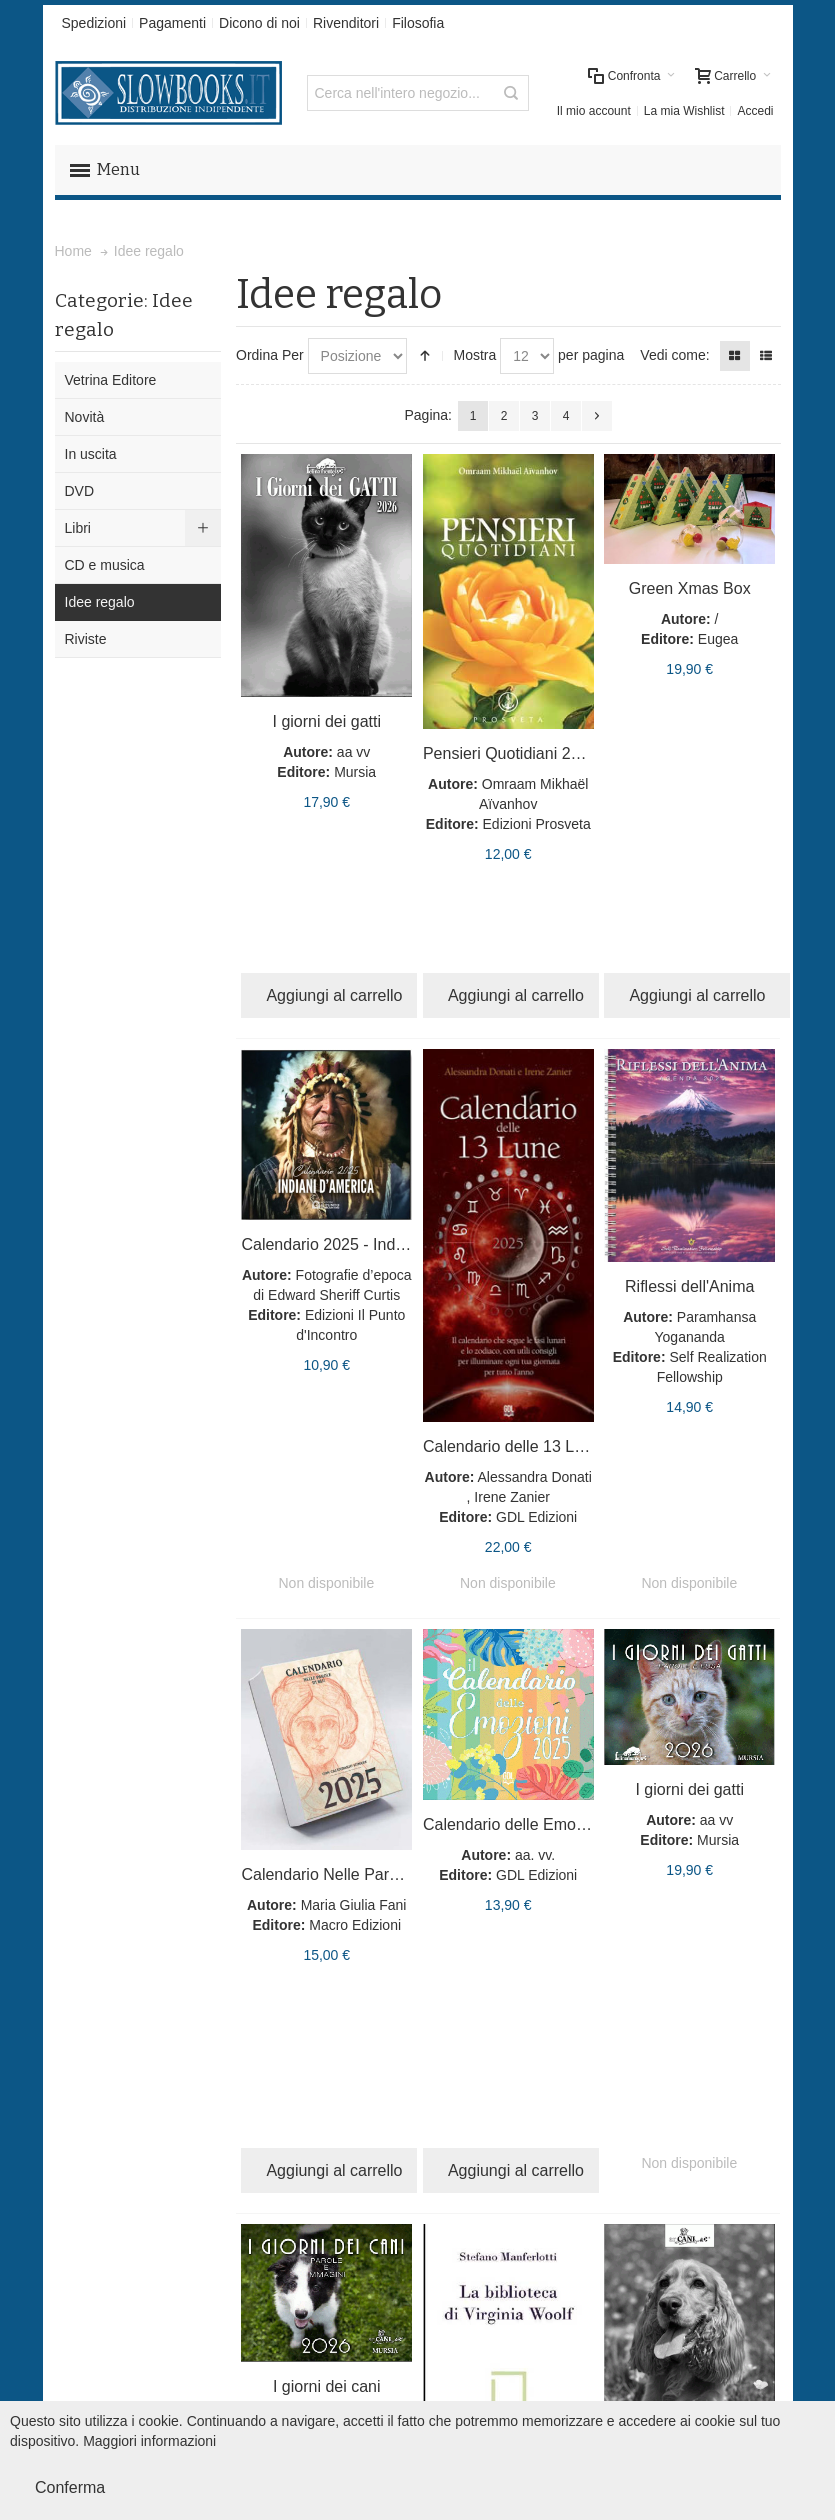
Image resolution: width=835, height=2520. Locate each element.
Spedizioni (94, 23)
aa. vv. (535, 1855)
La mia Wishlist (684, 111)
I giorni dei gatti (326, 721)
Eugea (718, 639)
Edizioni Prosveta (537, 824)
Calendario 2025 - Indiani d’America (368, 1244)
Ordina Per (270, 355)
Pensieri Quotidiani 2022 (510, 753)
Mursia (355, 772)
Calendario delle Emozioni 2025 (536, 1824)
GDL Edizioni (536, 1517)
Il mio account (594, 111)
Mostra (474, 355)
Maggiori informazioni (149, 2441)
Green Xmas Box (690, 588)
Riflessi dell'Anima (689, 1286)
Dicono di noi (259, 23)
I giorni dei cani (327, 2386)
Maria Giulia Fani (354, 1905)
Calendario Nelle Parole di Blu (347, 1874)
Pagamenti (172, 23)
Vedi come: (674, 355)
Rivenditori (346, 23)
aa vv (353, 752)
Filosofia (418, 23)
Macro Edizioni (355, 1925)
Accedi (755, 111)
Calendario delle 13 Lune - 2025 (537, 1446)
